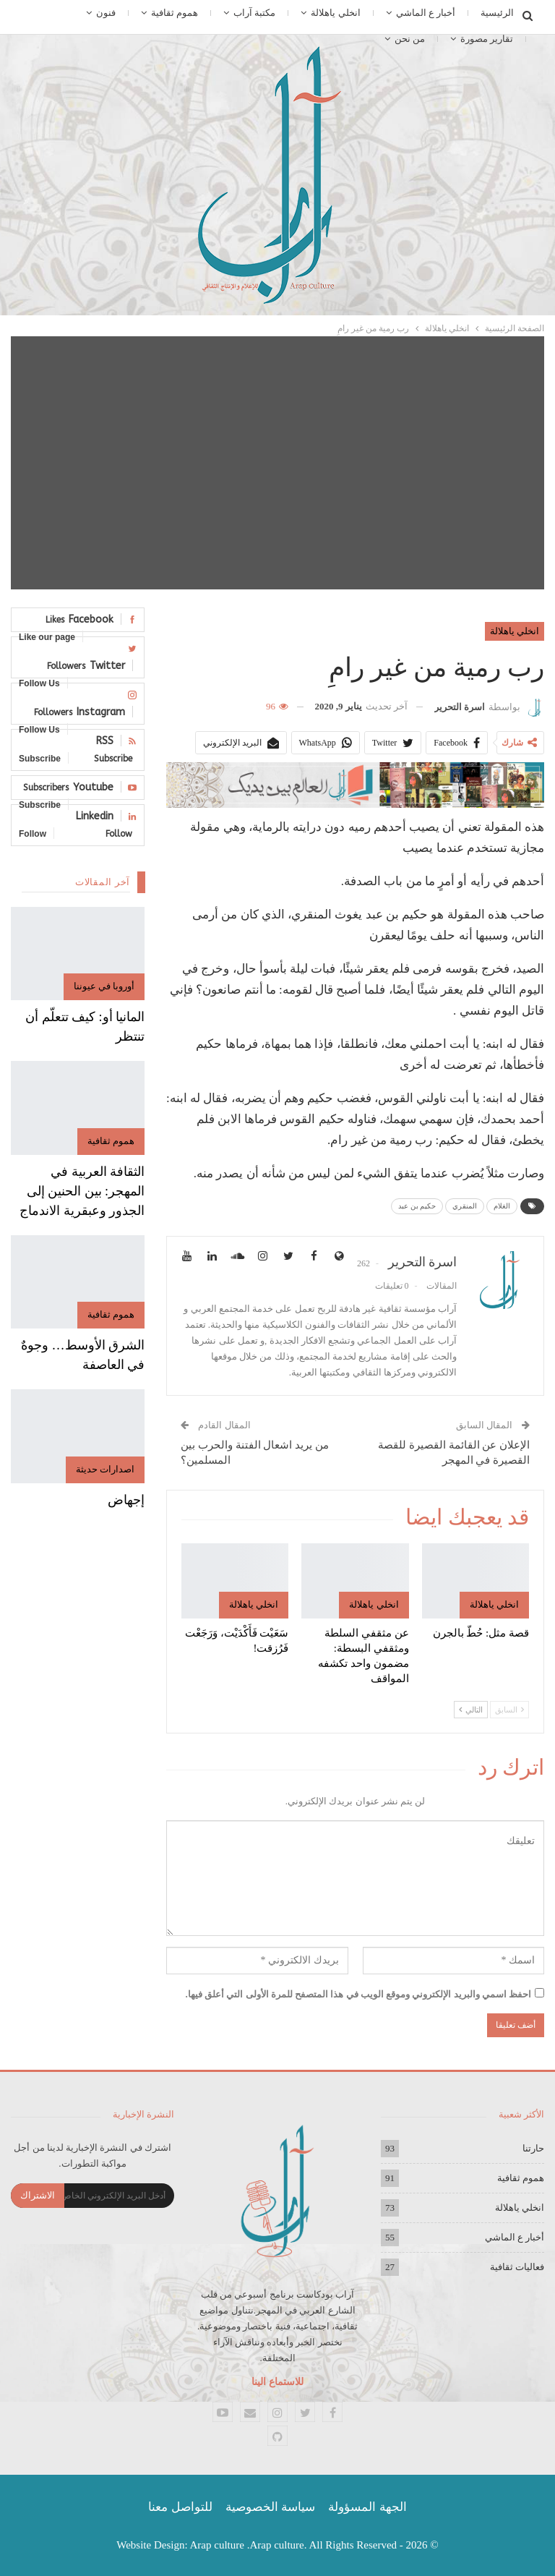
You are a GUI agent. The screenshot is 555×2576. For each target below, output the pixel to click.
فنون (106, 12)
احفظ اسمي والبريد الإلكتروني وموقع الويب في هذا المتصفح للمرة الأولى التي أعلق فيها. (359, 1994)
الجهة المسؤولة (367, 2507)
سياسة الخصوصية (270, 2507)
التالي (471, 1709)
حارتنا (533, 2148)
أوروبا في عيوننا (104, 986)
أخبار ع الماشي (426, 12)
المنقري (464, 1206)
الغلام (502, 1206)
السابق (509, 1709)
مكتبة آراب (254, 12)
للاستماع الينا (277, 2381)
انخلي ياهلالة (335, 12)
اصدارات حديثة (105, 1469)
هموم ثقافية (174, 12)
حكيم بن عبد (417, 1206)
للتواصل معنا (180, 2507)
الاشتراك (37, 2195)
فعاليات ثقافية (517, 2266)
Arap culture (217, 2545)
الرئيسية (497, 12)
